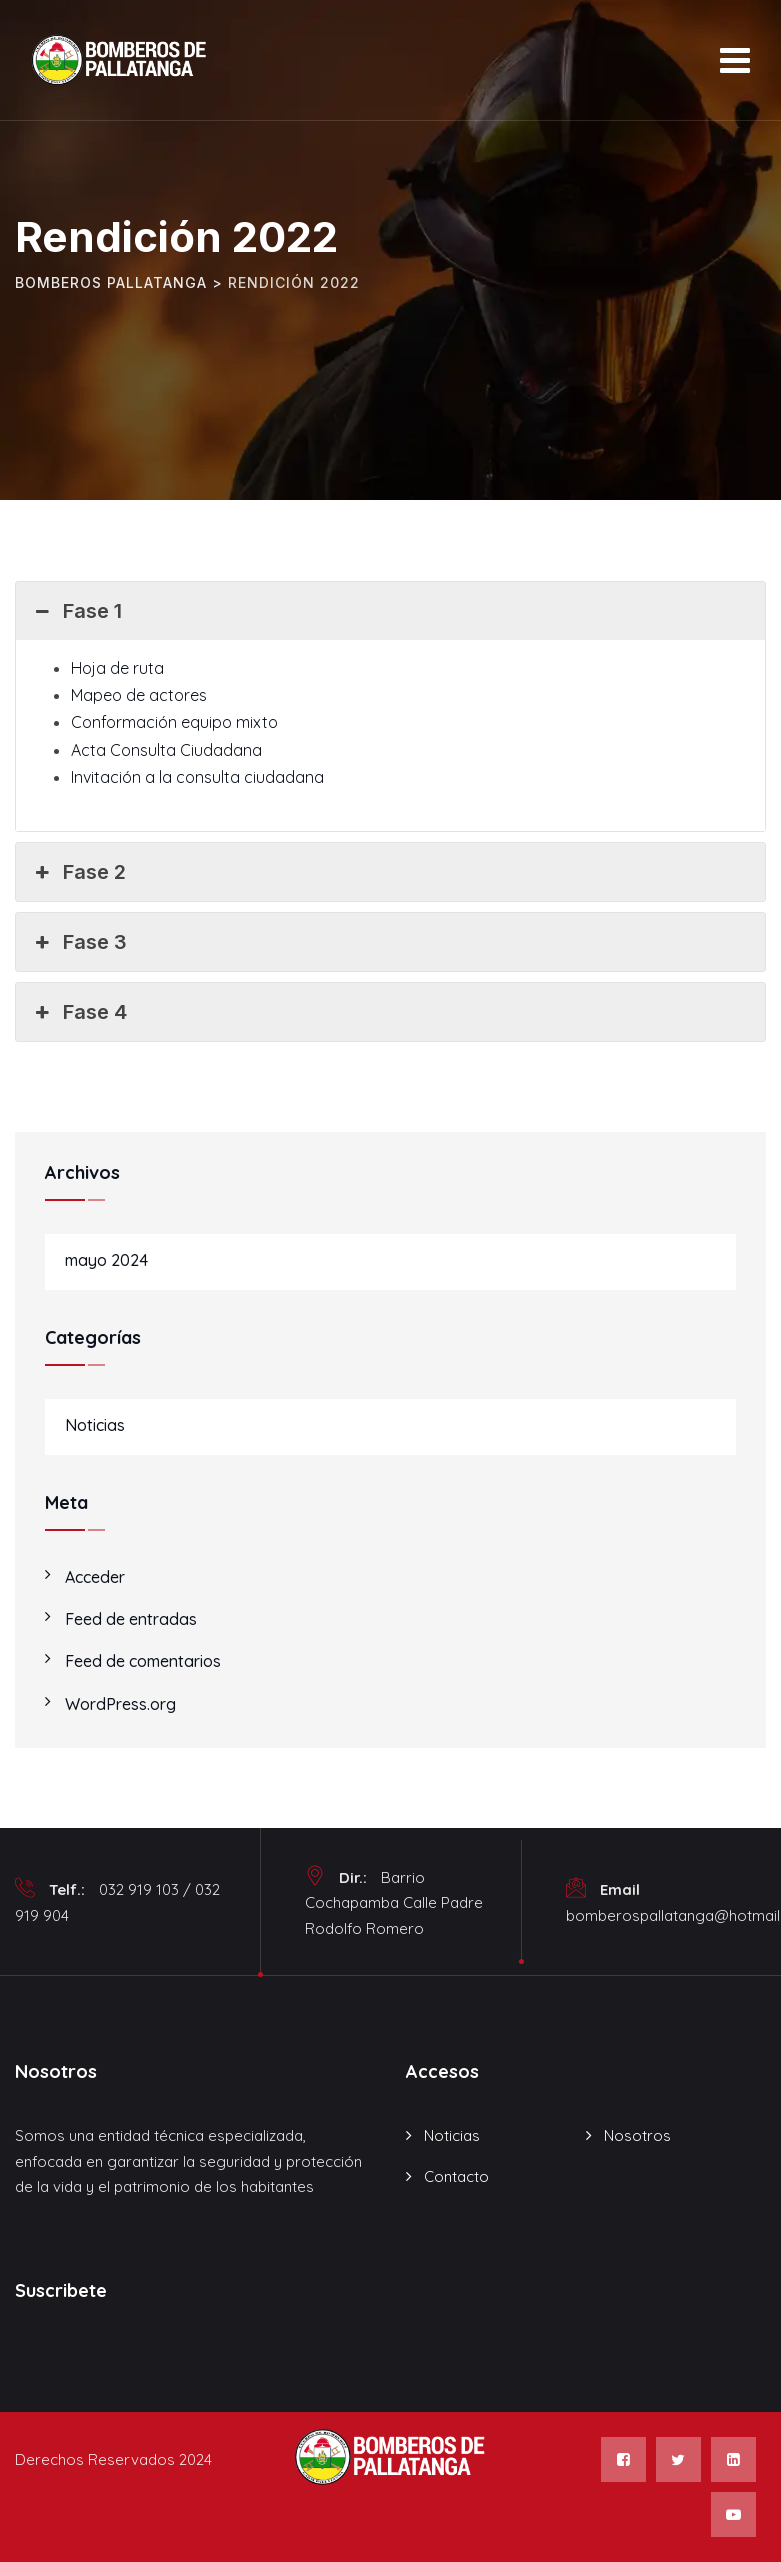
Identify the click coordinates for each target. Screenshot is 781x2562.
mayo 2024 (106, 1260)
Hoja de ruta (117, 668)
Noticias (95, 1425)
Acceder (95, 1577)
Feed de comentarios (143, 1661)
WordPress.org (120, 1704)
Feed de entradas (131, 1619)
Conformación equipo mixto (174, 722)
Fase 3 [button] (79, 942)
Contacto (456, 2176)
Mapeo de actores (139, 695)
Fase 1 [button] (76, 611)
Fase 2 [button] (78, 872)
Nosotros (637, 2135)
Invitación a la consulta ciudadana (197, 777)
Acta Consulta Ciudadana (166, 750)
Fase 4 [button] (79, 1012)
